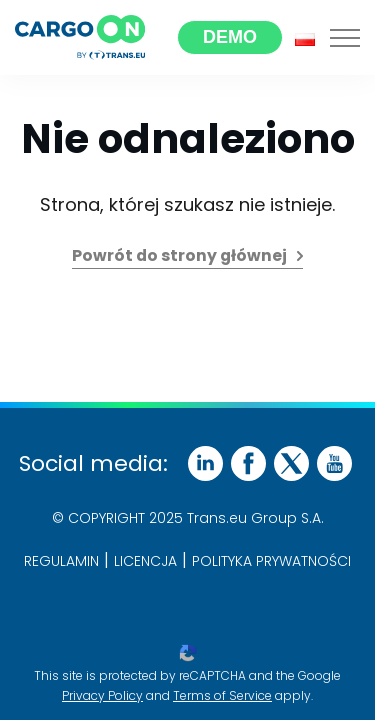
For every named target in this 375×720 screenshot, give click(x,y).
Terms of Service (222, 695)
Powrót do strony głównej (179, 255)
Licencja (145, 561)
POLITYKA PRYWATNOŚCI (271, 561)
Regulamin (61, 561)
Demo (230, 37)
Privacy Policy (102, 695)
